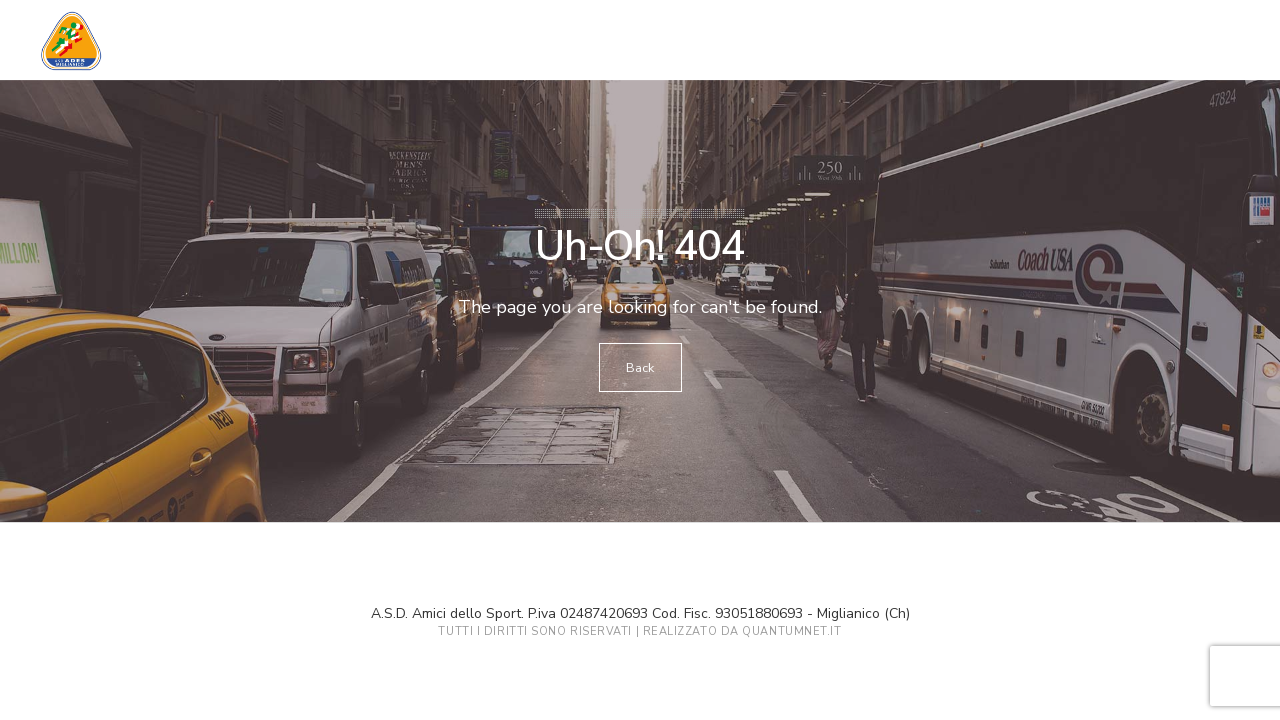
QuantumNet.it (791, 631)
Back (640, 368)
